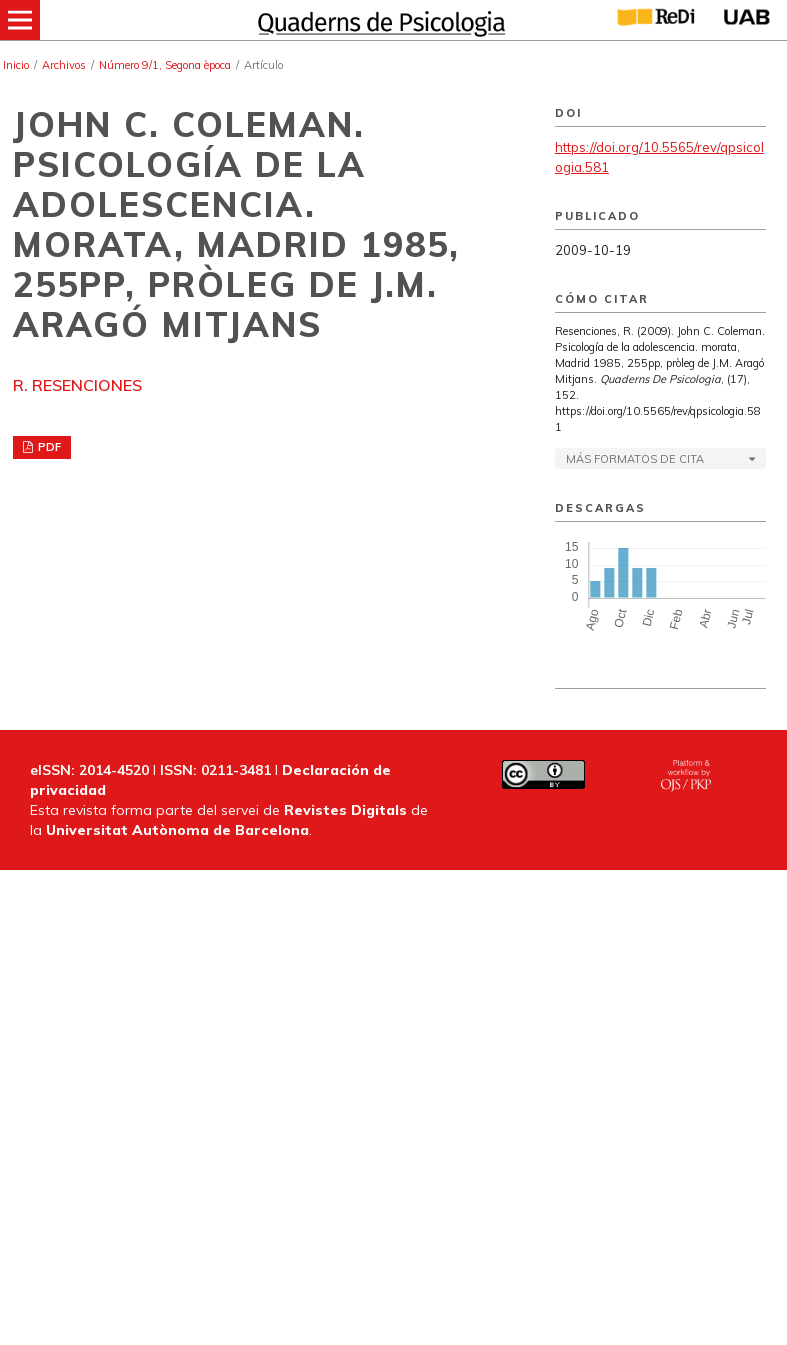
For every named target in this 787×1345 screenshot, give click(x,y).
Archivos (64, 65)
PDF (48, 447)
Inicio (16, 65)
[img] (379, 20)
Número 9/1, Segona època (165, 65)
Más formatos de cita (635, 459)
